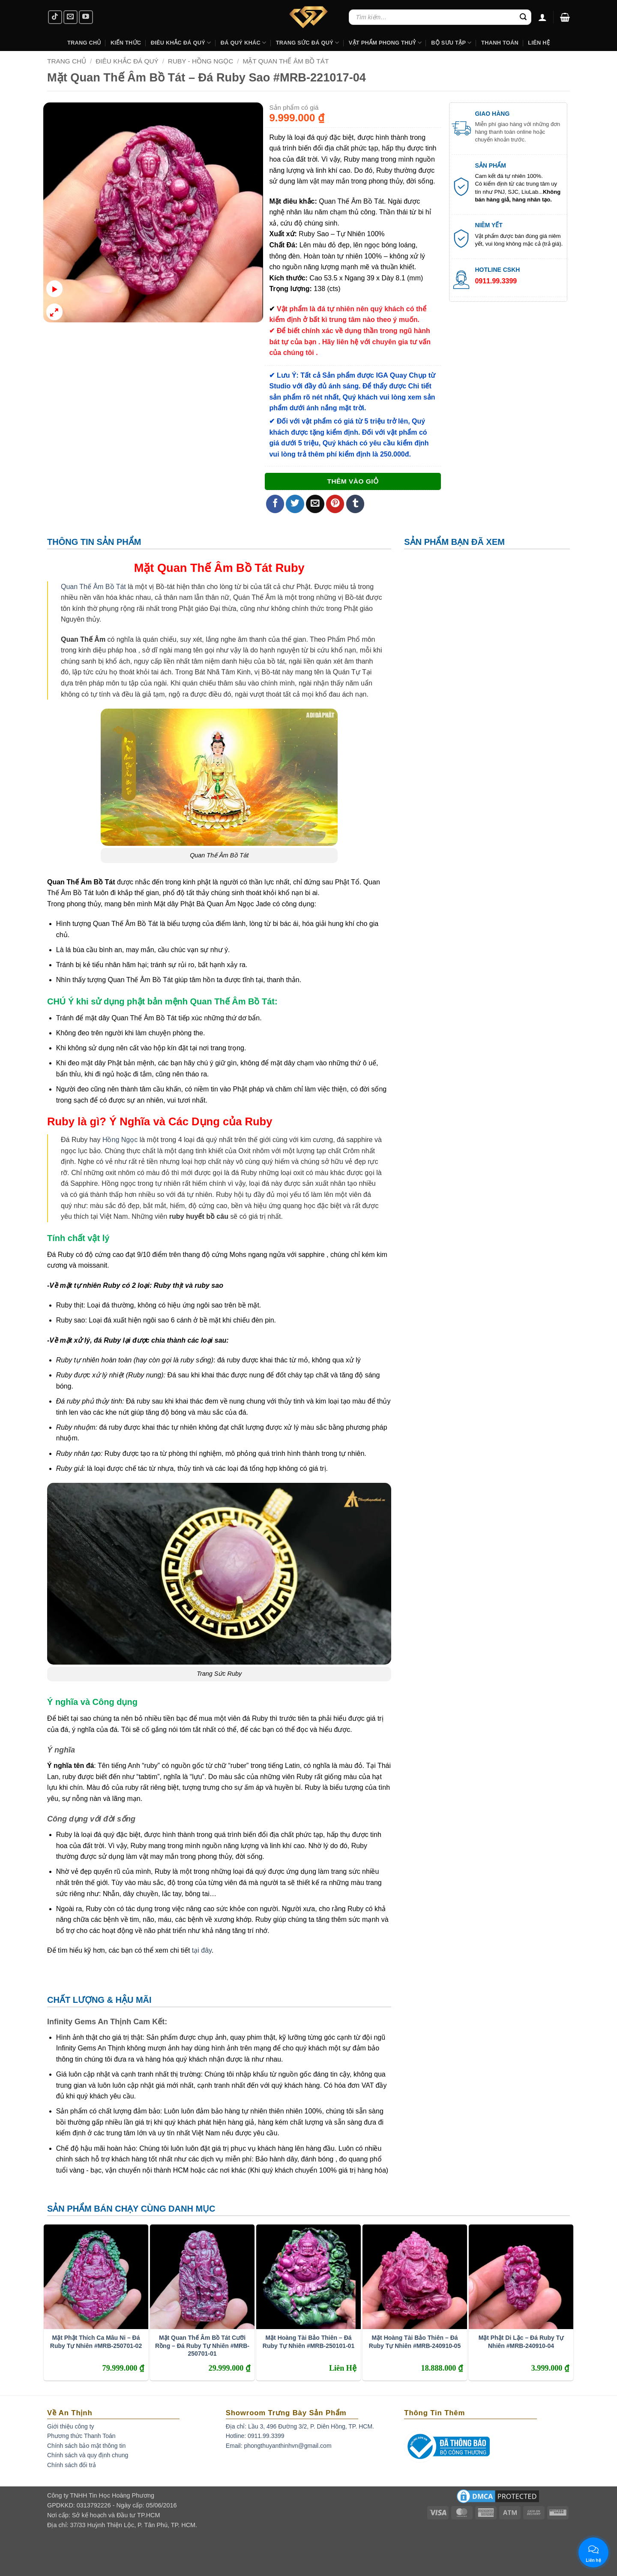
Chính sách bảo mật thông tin (86, 2445)
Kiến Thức (126, 42)
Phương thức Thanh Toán (81, 2435)
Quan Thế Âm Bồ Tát (93, 586)
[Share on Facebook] (275, 504)
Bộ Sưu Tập (451, 43)
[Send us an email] (70, 17)
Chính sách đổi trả (71, 2465)
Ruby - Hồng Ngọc (201, 61)
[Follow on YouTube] (86, 17)
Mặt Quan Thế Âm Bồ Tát (286, 61)
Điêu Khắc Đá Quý (127, 61)
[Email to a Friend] (315, 504)
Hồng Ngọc (120, 1139)
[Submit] (523, 17)
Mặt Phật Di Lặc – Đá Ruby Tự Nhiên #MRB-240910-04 (521, 2341)
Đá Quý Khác (244, 43)
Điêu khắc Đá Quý (181, 43)
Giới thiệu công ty (70, 2426)
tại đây (202, 1950)
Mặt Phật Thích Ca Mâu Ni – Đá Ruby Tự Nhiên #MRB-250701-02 (96, 2341)
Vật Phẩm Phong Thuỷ (385, 43)
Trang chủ (66, 61)
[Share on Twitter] (295, 504)
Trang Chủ (84, 42)
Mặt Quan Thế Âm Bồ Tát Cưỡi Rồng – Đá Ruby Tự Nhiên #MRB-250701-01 (202, 2345)
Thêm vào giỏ (352, 481)
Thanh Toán (499, 42)
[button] (565, 17)
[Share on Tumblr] (355, 504)
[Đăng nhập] (542, 17)
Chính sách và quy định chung (87, 2455)
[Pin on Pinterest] (335, 504)
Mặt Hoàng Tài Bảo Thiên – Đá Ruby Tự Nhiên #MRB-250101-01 (308, 2341)
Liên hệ (539, 42)
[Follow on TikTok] (55, 17)
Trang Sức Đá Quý (307, 43)
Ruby (290, 567)
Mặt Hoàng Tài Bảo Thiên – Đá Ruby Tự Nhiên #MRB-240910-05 (415, 2341)
